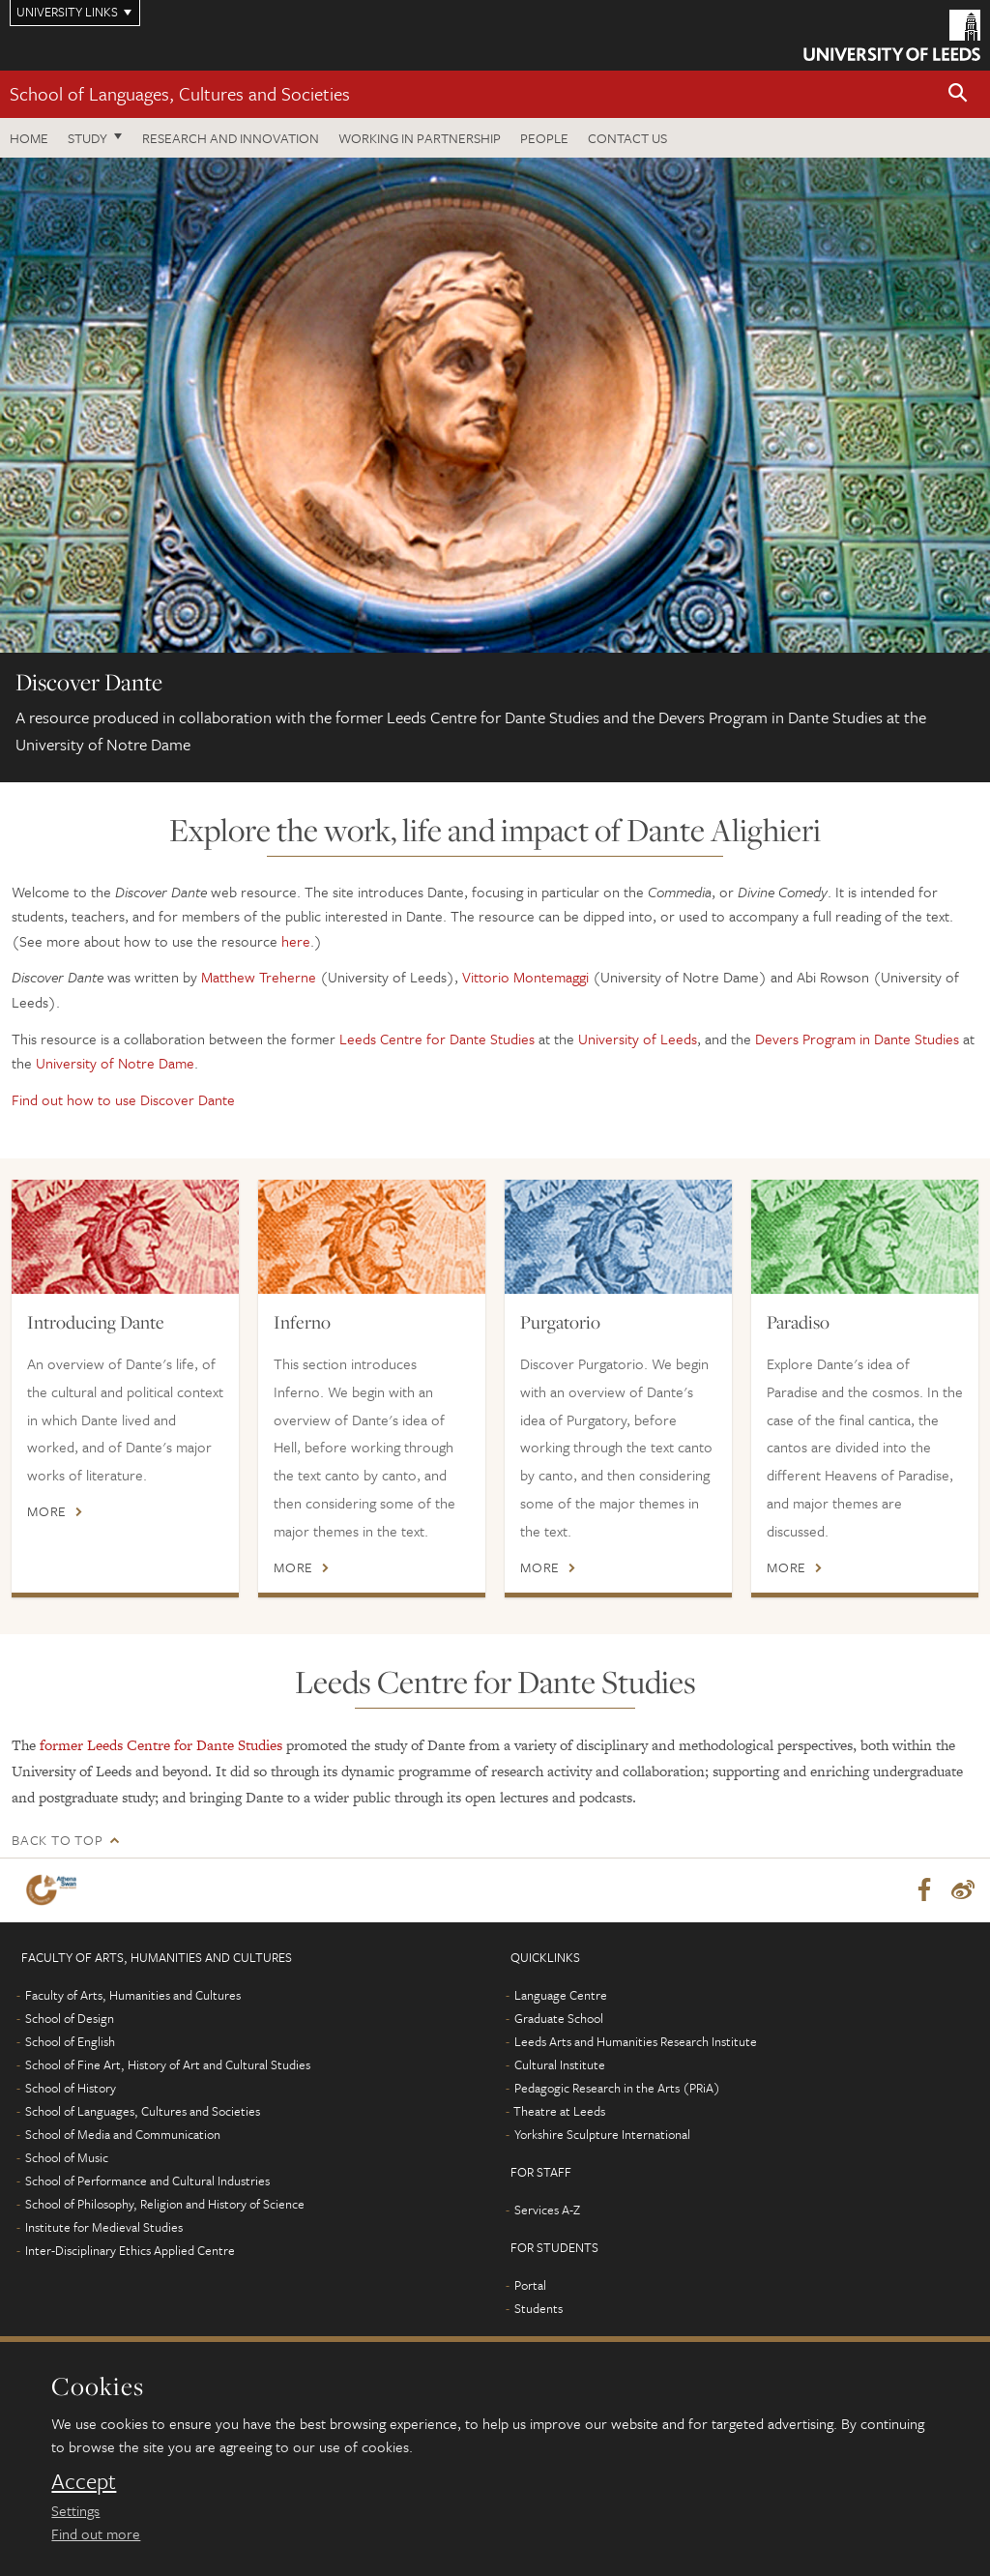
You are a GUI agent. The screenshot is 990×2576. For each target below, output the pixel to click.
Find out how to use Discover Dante (123, 1099)
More (47, 1511)
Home (29, 138)
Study (87, 138)
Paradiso (798, 1321)
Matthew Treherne (258, 976)
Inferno (302, 1321)
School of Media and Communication (122, 2134)
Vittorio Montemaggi (525, 976)
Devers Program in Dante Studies (857, 1038)
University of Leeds (637, 1038)
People (544, 138)
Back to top (57, 1840)
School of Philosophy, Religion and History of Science (165, 2203)
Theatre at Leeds (559, 2111)
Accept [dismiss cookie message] (83, 2481)
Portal (530, 2285)
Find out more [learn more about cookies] (95, 2533)
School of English (70, 2041)
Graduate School (558, 2018)
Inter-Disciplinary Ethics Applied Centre (130, 2250)
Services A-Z (547, 2209)
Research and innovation (230, 138)
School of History (70, 2087)
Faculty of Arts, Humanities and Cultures (133, 1995)
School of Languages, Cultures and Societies (180, 93)
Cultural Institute (559, 2064)
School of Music (66, 2157)
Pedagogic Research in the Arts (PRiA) (617, 2087)
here (295, 940)
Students (538, 2308)
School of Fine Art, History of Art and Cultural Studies (167, 2064)
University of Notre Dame (115, 1062)
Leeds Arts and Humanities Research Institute (635, 2041)
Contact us (627, 138)
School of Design (69, 2018)
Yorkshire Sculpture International (602, 2134)
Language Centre (560, 1995)
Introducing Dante (95, 1321)
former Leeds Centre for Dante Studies (163, 1745)
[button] (958, 94)
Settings (75, 2510)
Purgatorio (560, 1321)
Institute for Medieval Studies (104, 2227)
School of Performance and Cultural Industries (147, 2180)
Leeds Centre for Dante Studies (437, 1038)
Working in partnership (419, 138)
